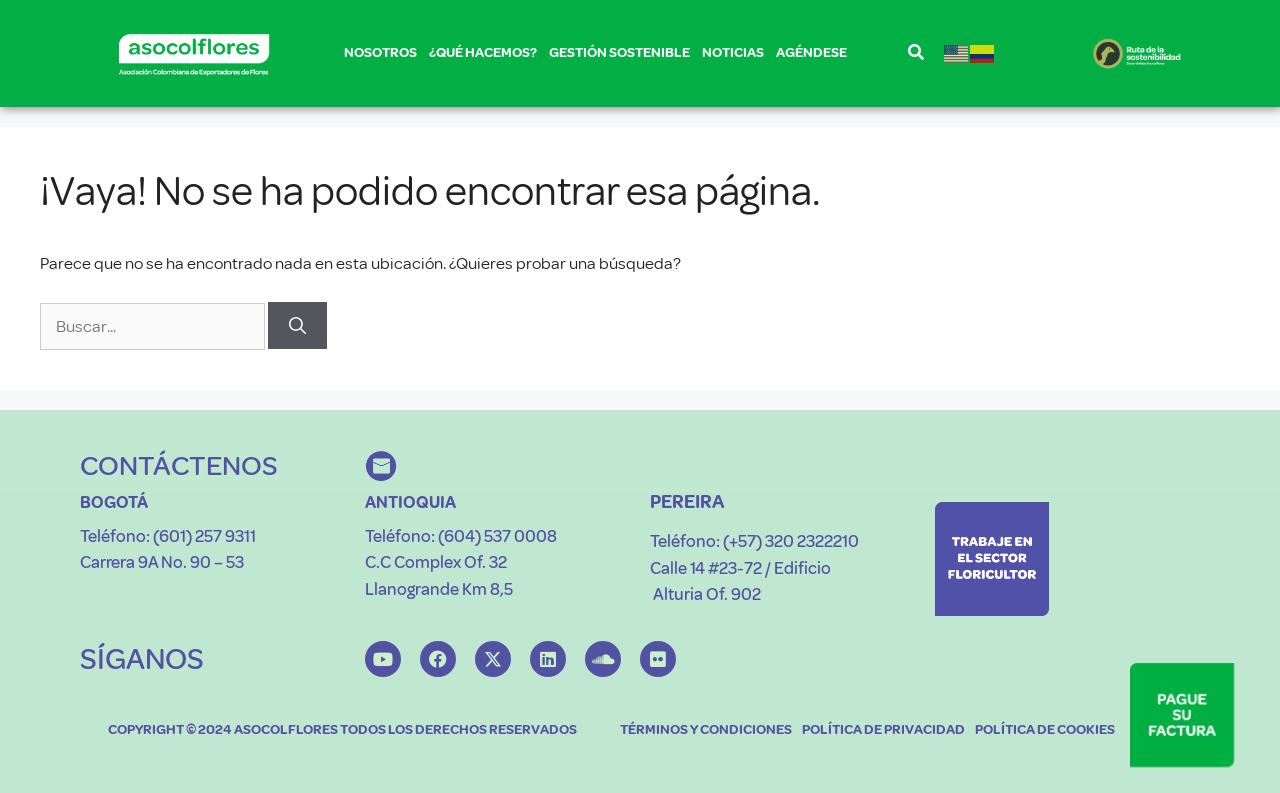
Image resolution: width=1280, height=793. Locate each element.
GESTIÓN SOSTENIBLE (619, 56)
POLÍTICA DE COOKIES (1045, 729)
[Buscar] (297, 326)
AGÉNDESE (811, 52)
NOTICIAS (733, 52)
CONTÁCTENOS (179, 465)
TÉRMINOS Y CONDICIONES (706, 729)
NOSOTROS (380, 56)
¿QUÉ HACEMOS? (483, 56)
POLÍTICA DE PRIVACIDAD (883, 729)
